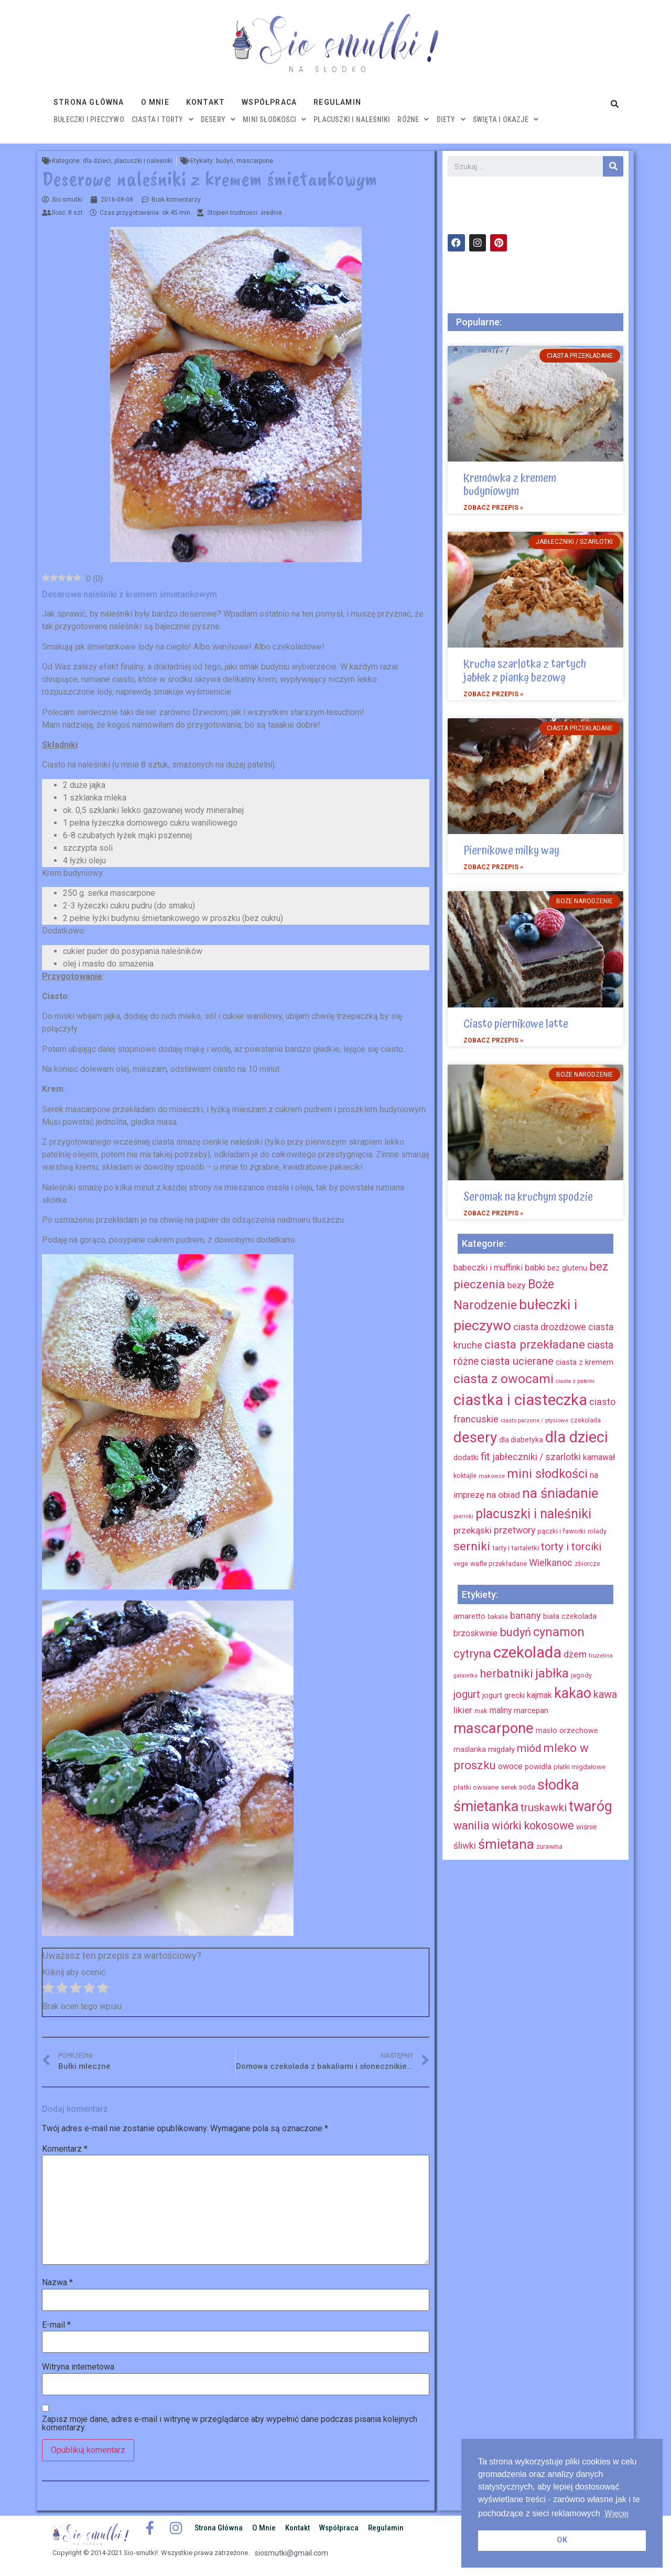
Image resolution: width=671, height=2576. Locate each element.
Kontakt (205, 102)
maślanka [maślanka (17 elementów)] (469, 1749)
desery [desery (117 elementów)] (475, 1437)
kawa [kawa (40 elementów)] (605, 1694)
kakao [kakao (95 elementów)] (572, 1693)
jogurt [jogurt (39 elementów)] (466, 1694)
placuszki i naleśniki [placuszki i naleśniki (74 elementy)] (533, 1513)
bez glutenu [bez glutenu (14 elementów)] (567, 1268)
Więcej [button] (616, 2513)
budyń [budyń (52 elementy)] (515, 1632)
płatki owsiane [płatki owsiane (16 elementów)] (476, 1787)
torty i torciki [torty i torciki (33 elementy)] (571, 1546)
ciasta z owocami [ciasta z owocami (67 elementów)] (503, 1378)
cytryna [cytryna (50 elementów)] (472, 1653)
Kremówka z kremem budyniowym (509, 484)
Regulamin (337, 102)
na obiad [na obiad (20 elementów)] (503, 1494)
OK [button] (562, 2540)
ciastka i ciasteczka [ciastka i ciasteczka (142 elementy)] (520, 1400)
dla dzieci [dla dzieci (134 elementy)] (576, 1437)
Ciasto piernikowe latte (515, 1024)
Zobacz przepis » (493, 507)
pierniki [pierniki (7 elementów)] (463, 1516)
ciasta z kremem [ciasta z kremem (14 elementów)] (584, 1362)
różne (413, 119)
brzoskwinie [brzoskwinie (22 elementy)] (475, 1633)
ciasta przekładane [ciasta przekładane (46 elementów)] (534, 1344)
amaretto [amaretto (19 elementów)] (469, 1616)
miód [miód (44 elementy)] (529, 1748)
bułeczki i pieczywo (88, 119)
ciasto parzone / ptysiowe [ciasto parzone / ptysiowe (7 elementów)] (534, 1420)
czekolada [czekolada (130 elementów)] (527, 1652)
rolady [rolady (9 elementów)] (597, 1531)
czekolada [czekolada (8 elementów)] (585, 1420)
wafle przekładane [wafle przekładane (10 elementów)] (498, 1563)
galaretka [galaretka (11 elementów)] (465, 1675)
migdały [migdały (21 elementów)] (501, 1749)
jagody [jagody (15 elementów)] (581, 1675)
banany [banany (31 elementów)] (525, 1615)
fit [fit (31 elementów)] (485, 1456)
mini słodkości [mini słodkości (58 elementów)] (547, 1473)
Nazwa (57, 2282)
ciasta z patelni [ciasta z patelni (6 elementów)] (575, 1381)
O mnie (155, 102)
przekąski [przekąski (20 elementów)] (472, 1530)
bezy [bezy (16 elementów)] (516, 1285)
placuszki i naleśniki (351, 119)
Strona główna (88, 102)
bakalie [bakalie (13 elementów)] (498, 1616)
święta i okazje (505, 119)
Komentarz (65, 2149)
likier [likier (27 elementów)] (462, 1710)
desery (218, 119)
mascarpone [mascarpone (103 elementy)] (493, 1728)
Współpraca (269, 102)
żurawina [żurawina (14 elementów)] (549, 1846)
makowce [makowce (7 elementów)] (492, 1475)
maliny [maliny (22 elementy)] (501, 1710)
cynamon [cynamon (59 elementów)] (559, 1632)
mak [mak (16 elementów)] (481, 1711)
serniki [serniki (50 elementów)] (471, 1546)
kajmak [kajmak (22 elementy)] (539, 1695)
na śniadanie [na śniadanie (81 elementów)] (560, 1493)
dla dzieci (97, 161)
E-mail (56, 2325)
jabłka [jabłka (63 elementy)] (552, 1673)
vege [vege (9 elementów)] (460, 1563)
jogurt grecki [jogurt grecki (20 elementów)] (503, 1695)
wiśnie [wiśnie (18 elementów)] (586, 1827)
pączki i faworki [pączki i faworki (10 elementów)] (561, 1531)
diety (451, 119)
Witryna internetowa (78, 2367)
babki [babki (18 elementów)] (535, 1267)
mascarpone (254, 161)
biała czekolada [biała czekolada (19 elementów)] (570, 1616)
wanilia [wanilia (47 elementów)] (471, 1825)
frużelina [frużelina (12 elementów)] (601, 1655)
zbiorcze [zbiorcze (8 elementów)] (587, 1563)
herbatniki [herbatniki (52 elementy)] (506, 1673)
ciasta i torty (162, 119)
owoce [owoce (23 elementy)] (510, 1766)
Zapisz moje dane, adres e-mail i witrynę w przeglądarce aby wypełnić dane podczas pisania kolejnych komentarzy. (229, 2423)
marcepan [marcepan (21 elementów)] (531, 1710)
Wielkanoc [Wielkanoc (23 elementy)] (550, 1562)
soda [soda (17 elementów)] (527, 1787)
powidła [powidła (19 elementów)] (538, 1766)
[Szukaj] (613, 166)
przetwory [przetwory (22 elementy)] (514, 1530)
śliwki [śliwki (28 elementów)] (464, 1845)
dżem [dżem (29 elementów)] (575, 1654)
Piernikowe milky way (511, 851)
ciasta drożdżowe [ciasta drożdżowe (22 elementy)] (549, 1326)
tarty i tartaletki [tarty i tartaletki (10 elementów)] (515, 1548)
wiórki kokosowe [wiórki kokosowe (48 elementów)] (533, 1825)
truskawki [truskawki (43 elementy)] (544, 1807)
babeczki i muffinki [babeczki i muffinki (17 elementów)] (488, 1268)
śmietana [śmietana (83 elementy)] (506, 1844)
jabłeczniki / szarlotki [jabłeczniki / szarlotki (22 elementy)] (536, 1456)
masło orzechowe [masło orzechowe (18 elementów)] (567, 1730)
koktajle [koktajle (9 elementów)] (465, 1475)
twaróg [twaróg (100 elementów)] (590, 1806)
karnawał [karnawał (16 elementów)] (599, 1457)
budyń (224, 161)
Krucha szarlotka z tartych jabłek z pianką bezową (524, 670)
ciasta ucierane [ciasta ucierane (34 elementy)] (517, 1361)
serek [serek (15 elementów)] (509, 1787)
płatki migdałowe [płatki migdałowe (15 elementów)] (579, 1767)
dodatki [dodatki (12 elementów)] (466, 1457)
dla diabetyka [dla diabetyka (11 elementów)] (521, 1439)
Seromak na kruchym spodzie (528, 1197)
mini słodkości (274, 119)
